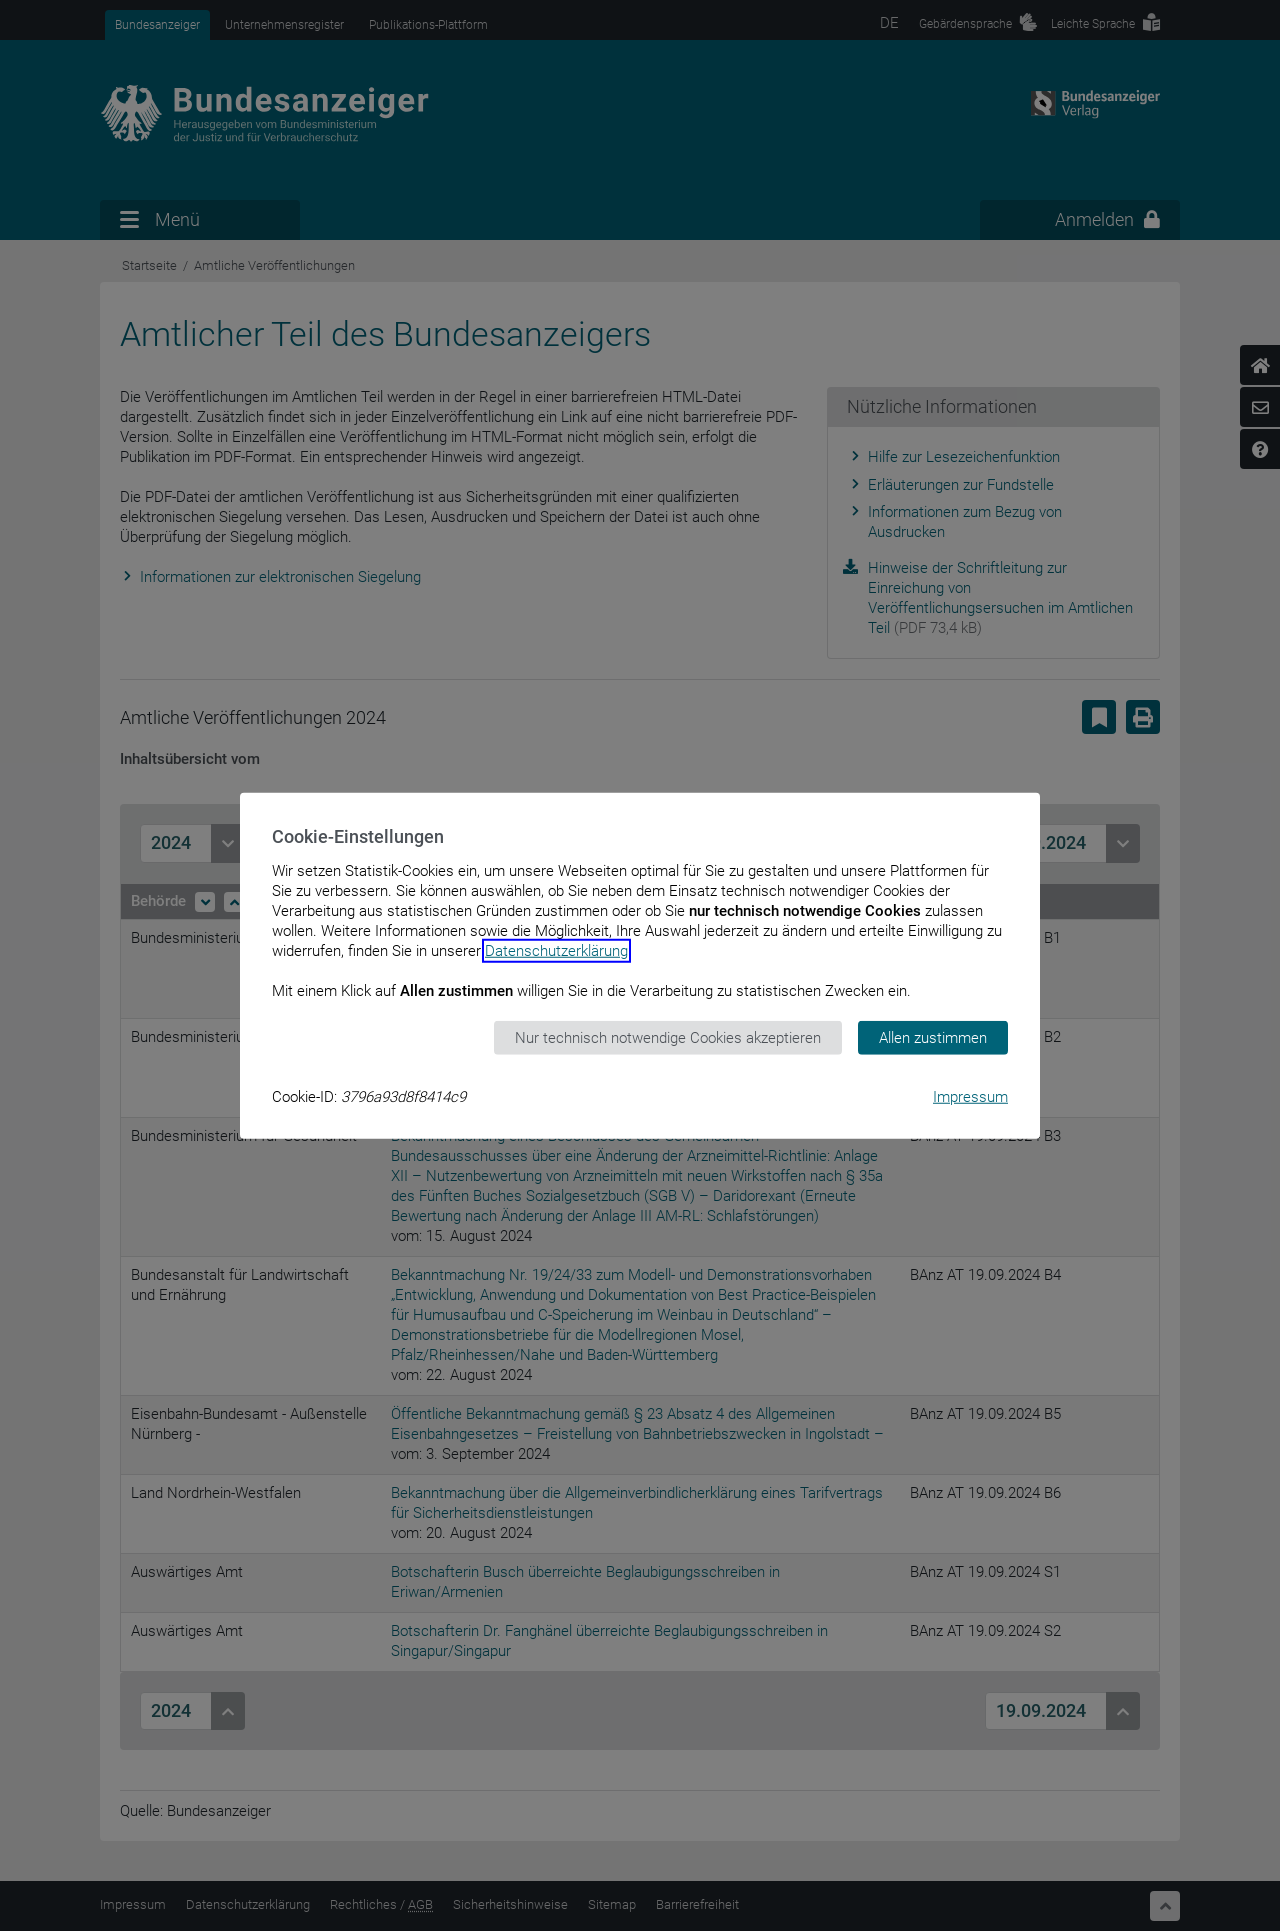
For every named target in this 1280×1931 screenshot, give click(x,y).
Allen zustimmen (933, 1037)
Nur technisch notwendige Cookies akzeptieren (668, 1037)
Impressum (970, 1097)
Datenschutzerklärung (556, 950)
